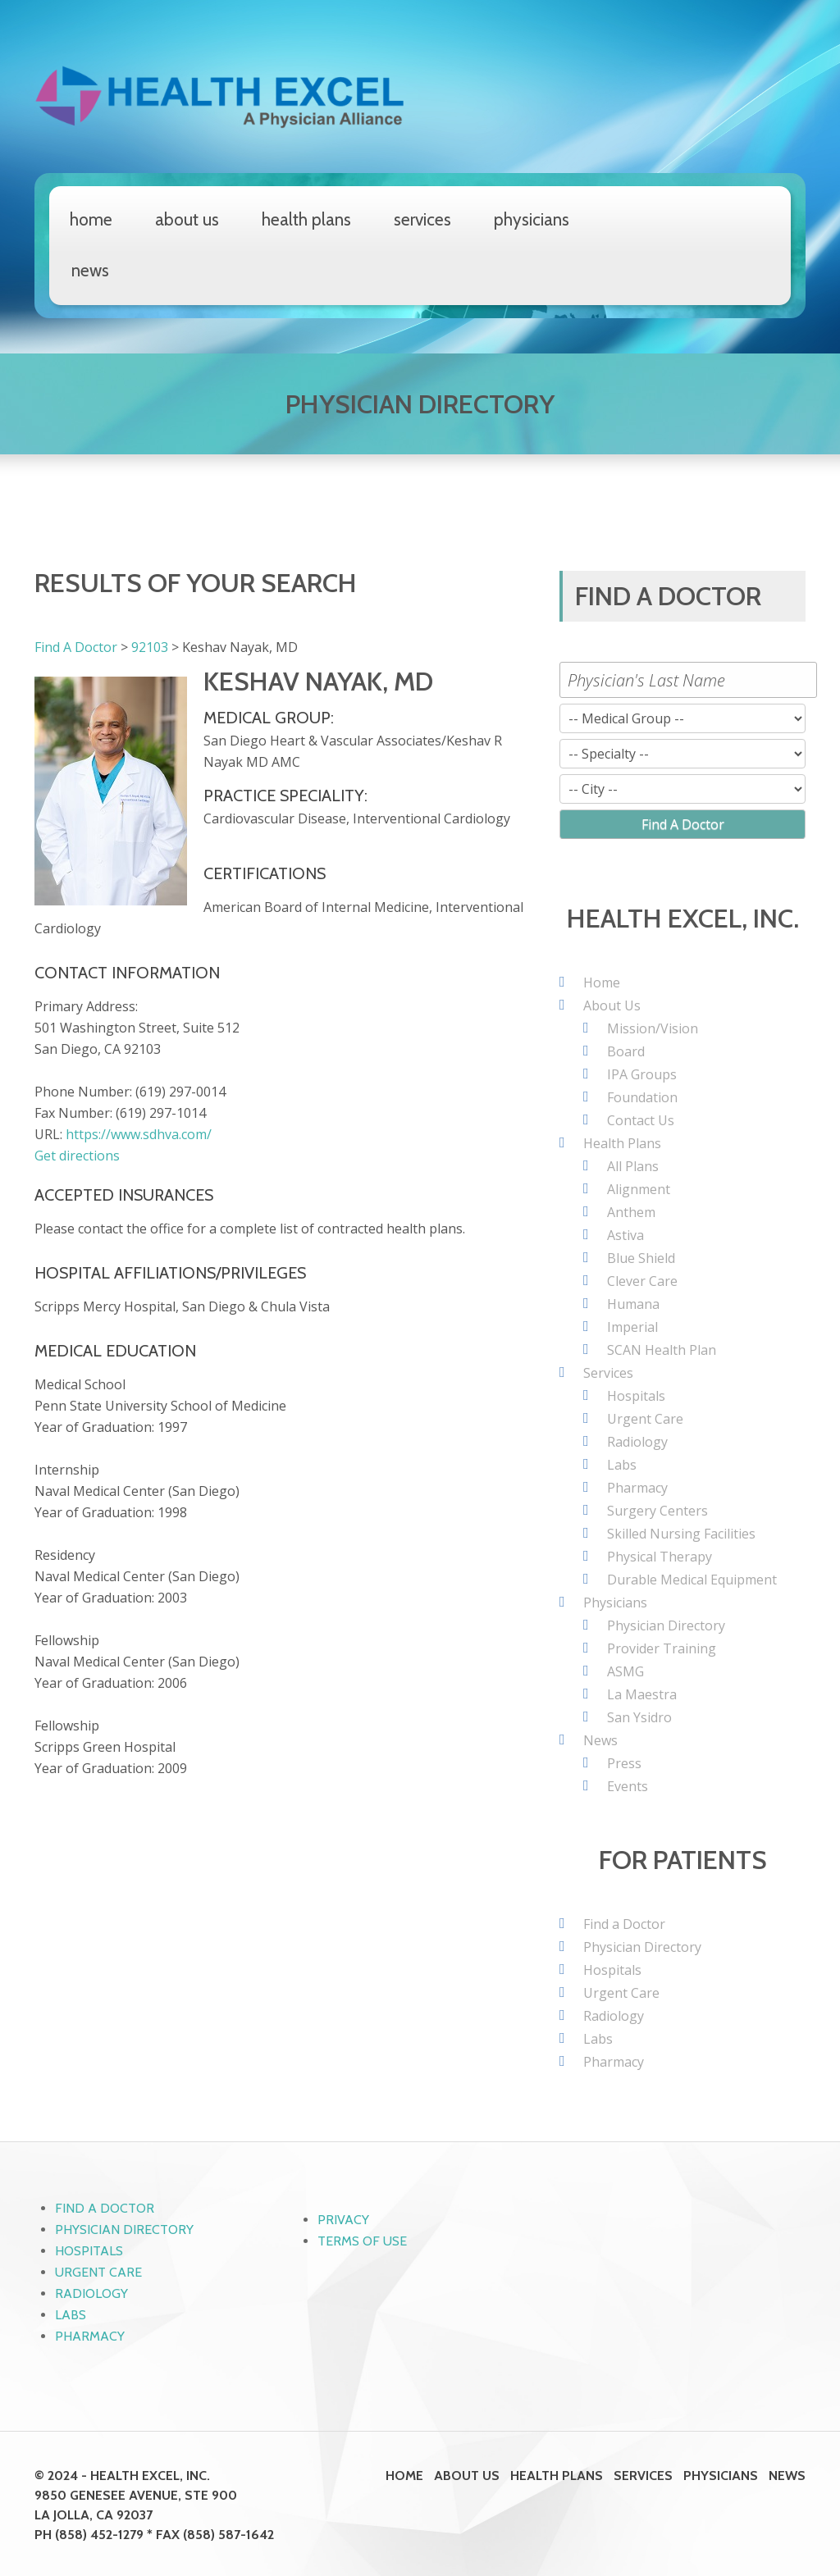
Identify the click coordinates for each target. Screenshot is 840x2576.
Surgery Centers (657, 1511)
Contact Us (640, 1120)
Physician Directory (666, 1625)
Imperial (632, 1327)
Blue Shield (641, 1258)
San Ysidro (639, 1717)
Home (91, 219)
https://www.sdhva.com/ (139, 1134)
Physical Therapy (659, 1557)
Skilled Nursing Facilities (681, 1534)
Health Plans (306, 219)
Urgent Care (645, 1419)
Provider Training (661, 1648)
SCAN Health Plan (661, 1350)
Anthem (631, 1212)
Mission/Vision (652, 1028)
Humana (633, 1304)
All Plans (633, 1166)
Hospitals (636, 1396)
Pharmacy (637, 1488)
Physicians (531, 219)
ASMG (625, 1671)
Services (422, 219)
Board (626, 1051)
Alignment (638, 1189)
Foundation (642, 1097)
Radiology (637, 1442)
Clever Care (642, 1281)
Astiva (625, 1235)
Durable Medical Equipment (692, 1580)
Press (624, 1763)
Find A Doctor (75, 647)
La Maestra (642, 1694)
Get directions (77, 1156)
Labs (622, 1465)
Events (627, 1786)
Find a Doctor (624, 1924)
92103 (149, 647)
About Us (187, 219)
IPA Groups (642, 1074)
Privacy (343, 2219)
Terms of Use (362, 2241)
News (90, 270)
